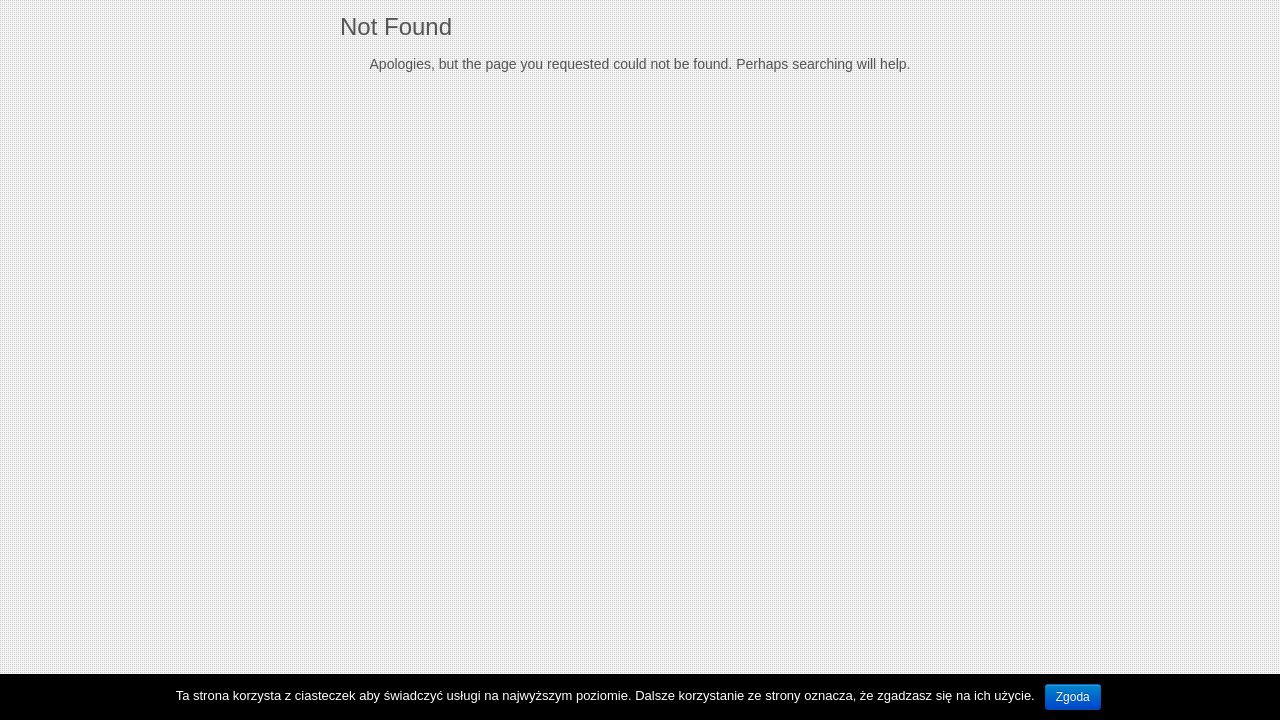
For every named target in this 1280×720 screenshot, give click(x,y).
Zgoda (1073, 697)
